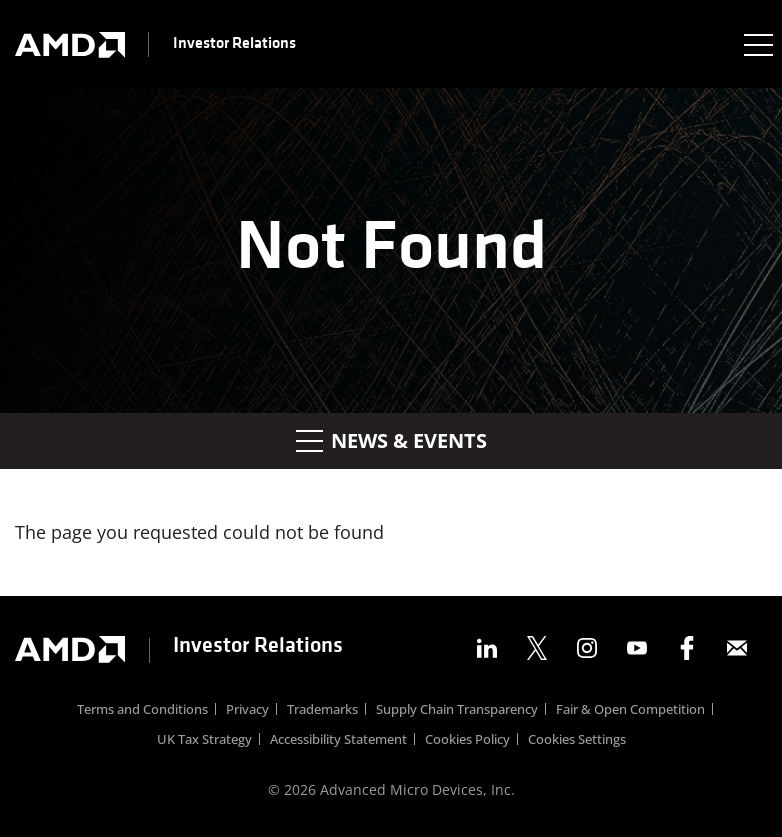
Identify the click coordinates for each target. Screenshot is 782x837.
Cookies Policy (467, 740)
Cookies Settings (577, 740)
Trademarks (322, 710)
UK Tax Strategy (204, 740)
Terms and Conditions (142, 710)
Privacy (247, 710)
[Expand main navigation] (757, 44)
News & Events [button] (391, 440)
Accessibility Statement (338, 740)
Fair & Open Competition (630, 710)
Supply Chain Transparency (457, 710)
